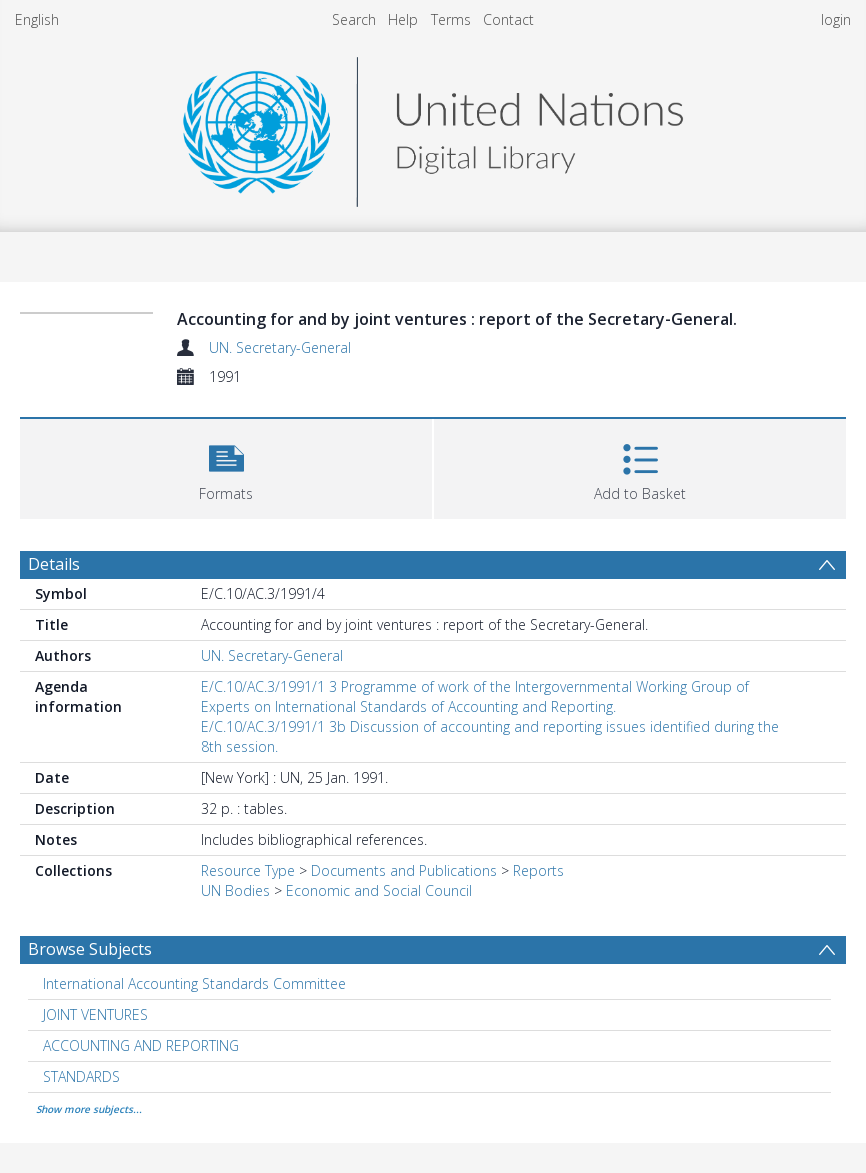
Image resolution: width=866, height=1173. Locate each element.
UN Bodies (235, 890)
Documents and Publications (404, 870)
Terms (451, 19)
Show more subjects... (89, 1109)
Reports (538, 870)
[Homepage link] (433, 126)
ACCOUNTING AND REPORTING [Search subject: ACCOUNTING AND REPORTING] (141, 1045)
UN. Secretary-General (280, 347)
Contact (508, 19)
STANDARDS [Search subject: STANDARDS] (81, 1076)
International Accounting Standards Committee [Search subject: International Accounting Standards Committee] (194, 983)
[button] (226, 466)
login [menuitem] (836, 19)
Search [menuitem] (354, 19)
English (37, 19)
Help (403, 19)
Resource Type (248, 870)
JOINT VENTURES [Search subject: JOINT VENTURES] (95, 1014)
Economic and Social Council (379, 890)
